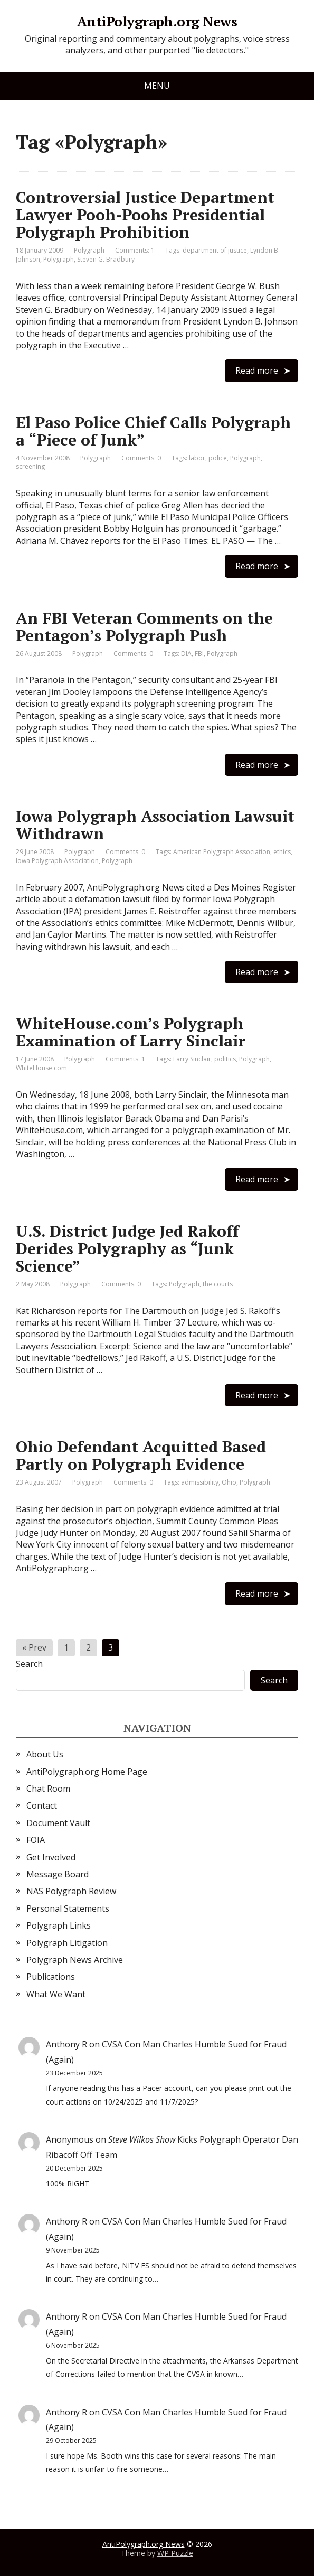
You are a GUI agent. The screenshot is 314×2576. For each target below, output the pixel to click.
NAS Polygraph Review (71, 1891)
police (217, 457)
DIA (186, 653)
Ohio (229, 1482)
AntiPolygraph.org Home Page (86, 1771)
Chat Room (48, 1788)
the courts (218, 1284)
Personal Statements (67, 1908)
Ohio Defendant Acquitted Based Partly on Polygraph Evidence (141, 1455)
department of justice (215, 250)
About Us (44, 1754)
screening (30, 466)
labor (197, 457)
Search (29, 1664)
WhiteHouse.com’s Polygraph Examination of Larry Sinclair (130, 1032)
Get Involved (50, 1857)
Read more (256, 370)
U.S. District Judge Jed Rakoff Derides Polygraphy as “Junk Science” (127, 1248)
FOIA (35, 1840)
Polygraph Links (58, 1925)
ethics (282, 851)
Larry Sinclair (192, 1058)
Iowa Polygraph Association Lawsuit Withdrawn (155, 824)
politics (225, 1058)
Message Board (57, 1874)
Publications (50, 1976)
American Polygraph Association (221, 851)
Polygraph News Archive (74, 1960)
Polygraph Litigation (67, 1943)
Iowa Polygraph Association (57, 860)
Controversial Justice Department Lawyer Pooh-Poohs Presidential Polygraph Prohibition (145, 215)
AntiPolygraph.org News (157, 21)
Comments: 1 (135, 250)
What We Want (55, 1994)
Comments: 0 (141, 457)
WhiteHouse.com (41, 1067)
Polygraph (89, 250)
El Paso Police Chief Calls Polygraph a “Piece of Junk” (153, 431)
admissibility (199, 1482)
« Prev (34, 1647)
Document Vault (58, 1823)
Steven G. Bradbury (106, 259)
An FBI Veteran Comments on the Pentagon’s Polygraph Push (144, 626)
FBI (199, 653)
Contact (41, 1805)
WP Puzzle (175, 2553)
